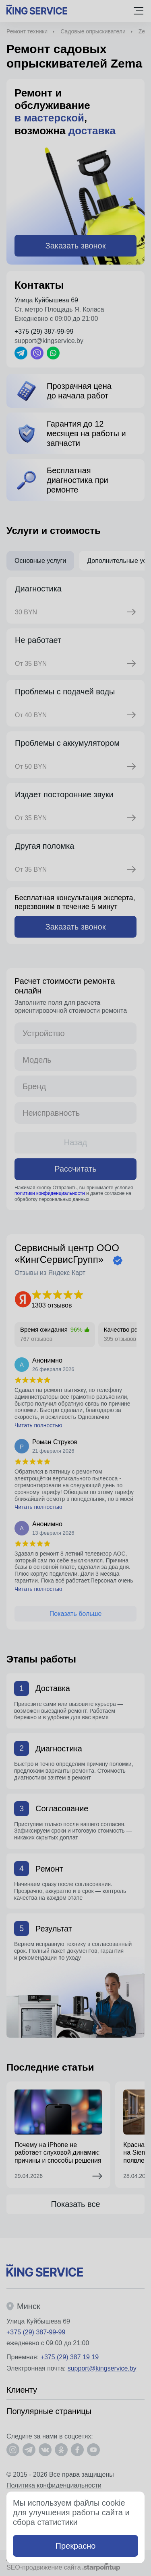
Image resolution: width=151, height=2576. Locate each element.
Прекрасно (76, 2545)
